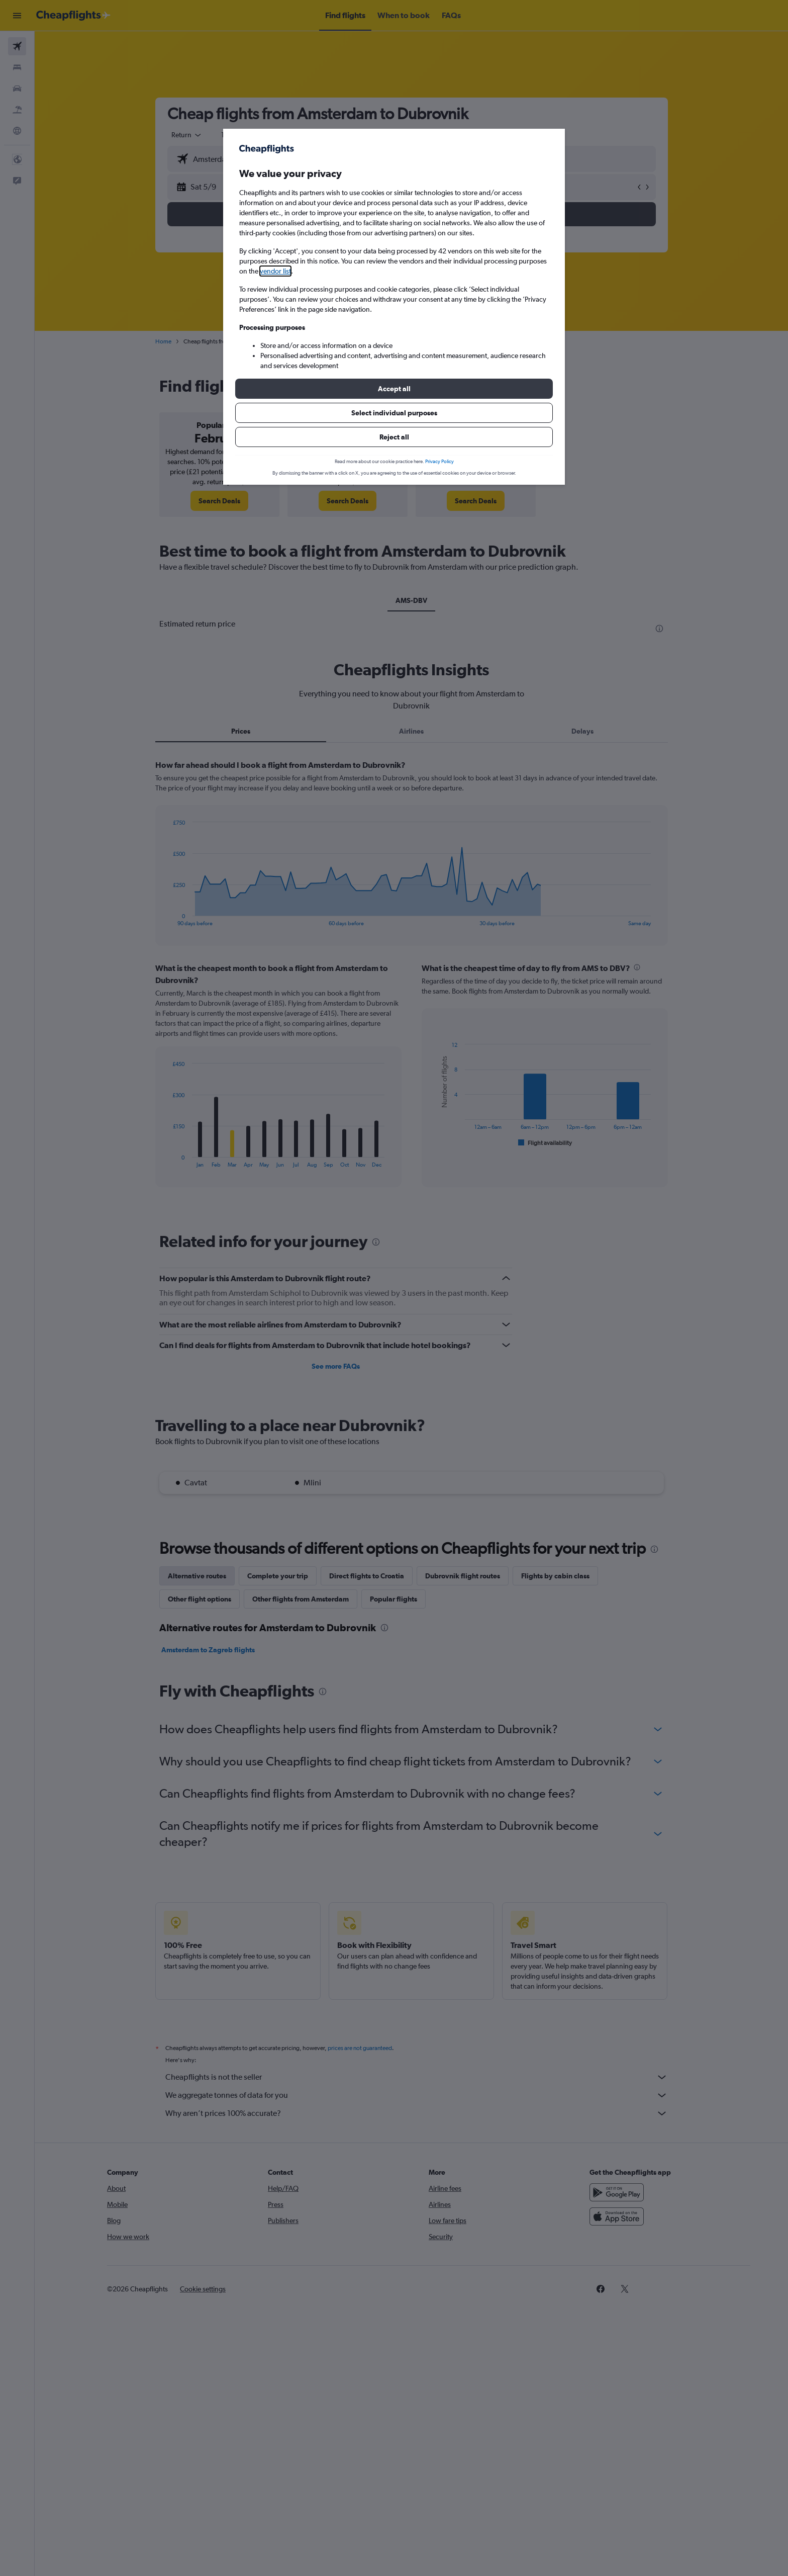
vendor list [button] (275, 271)
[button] (394, 389)
